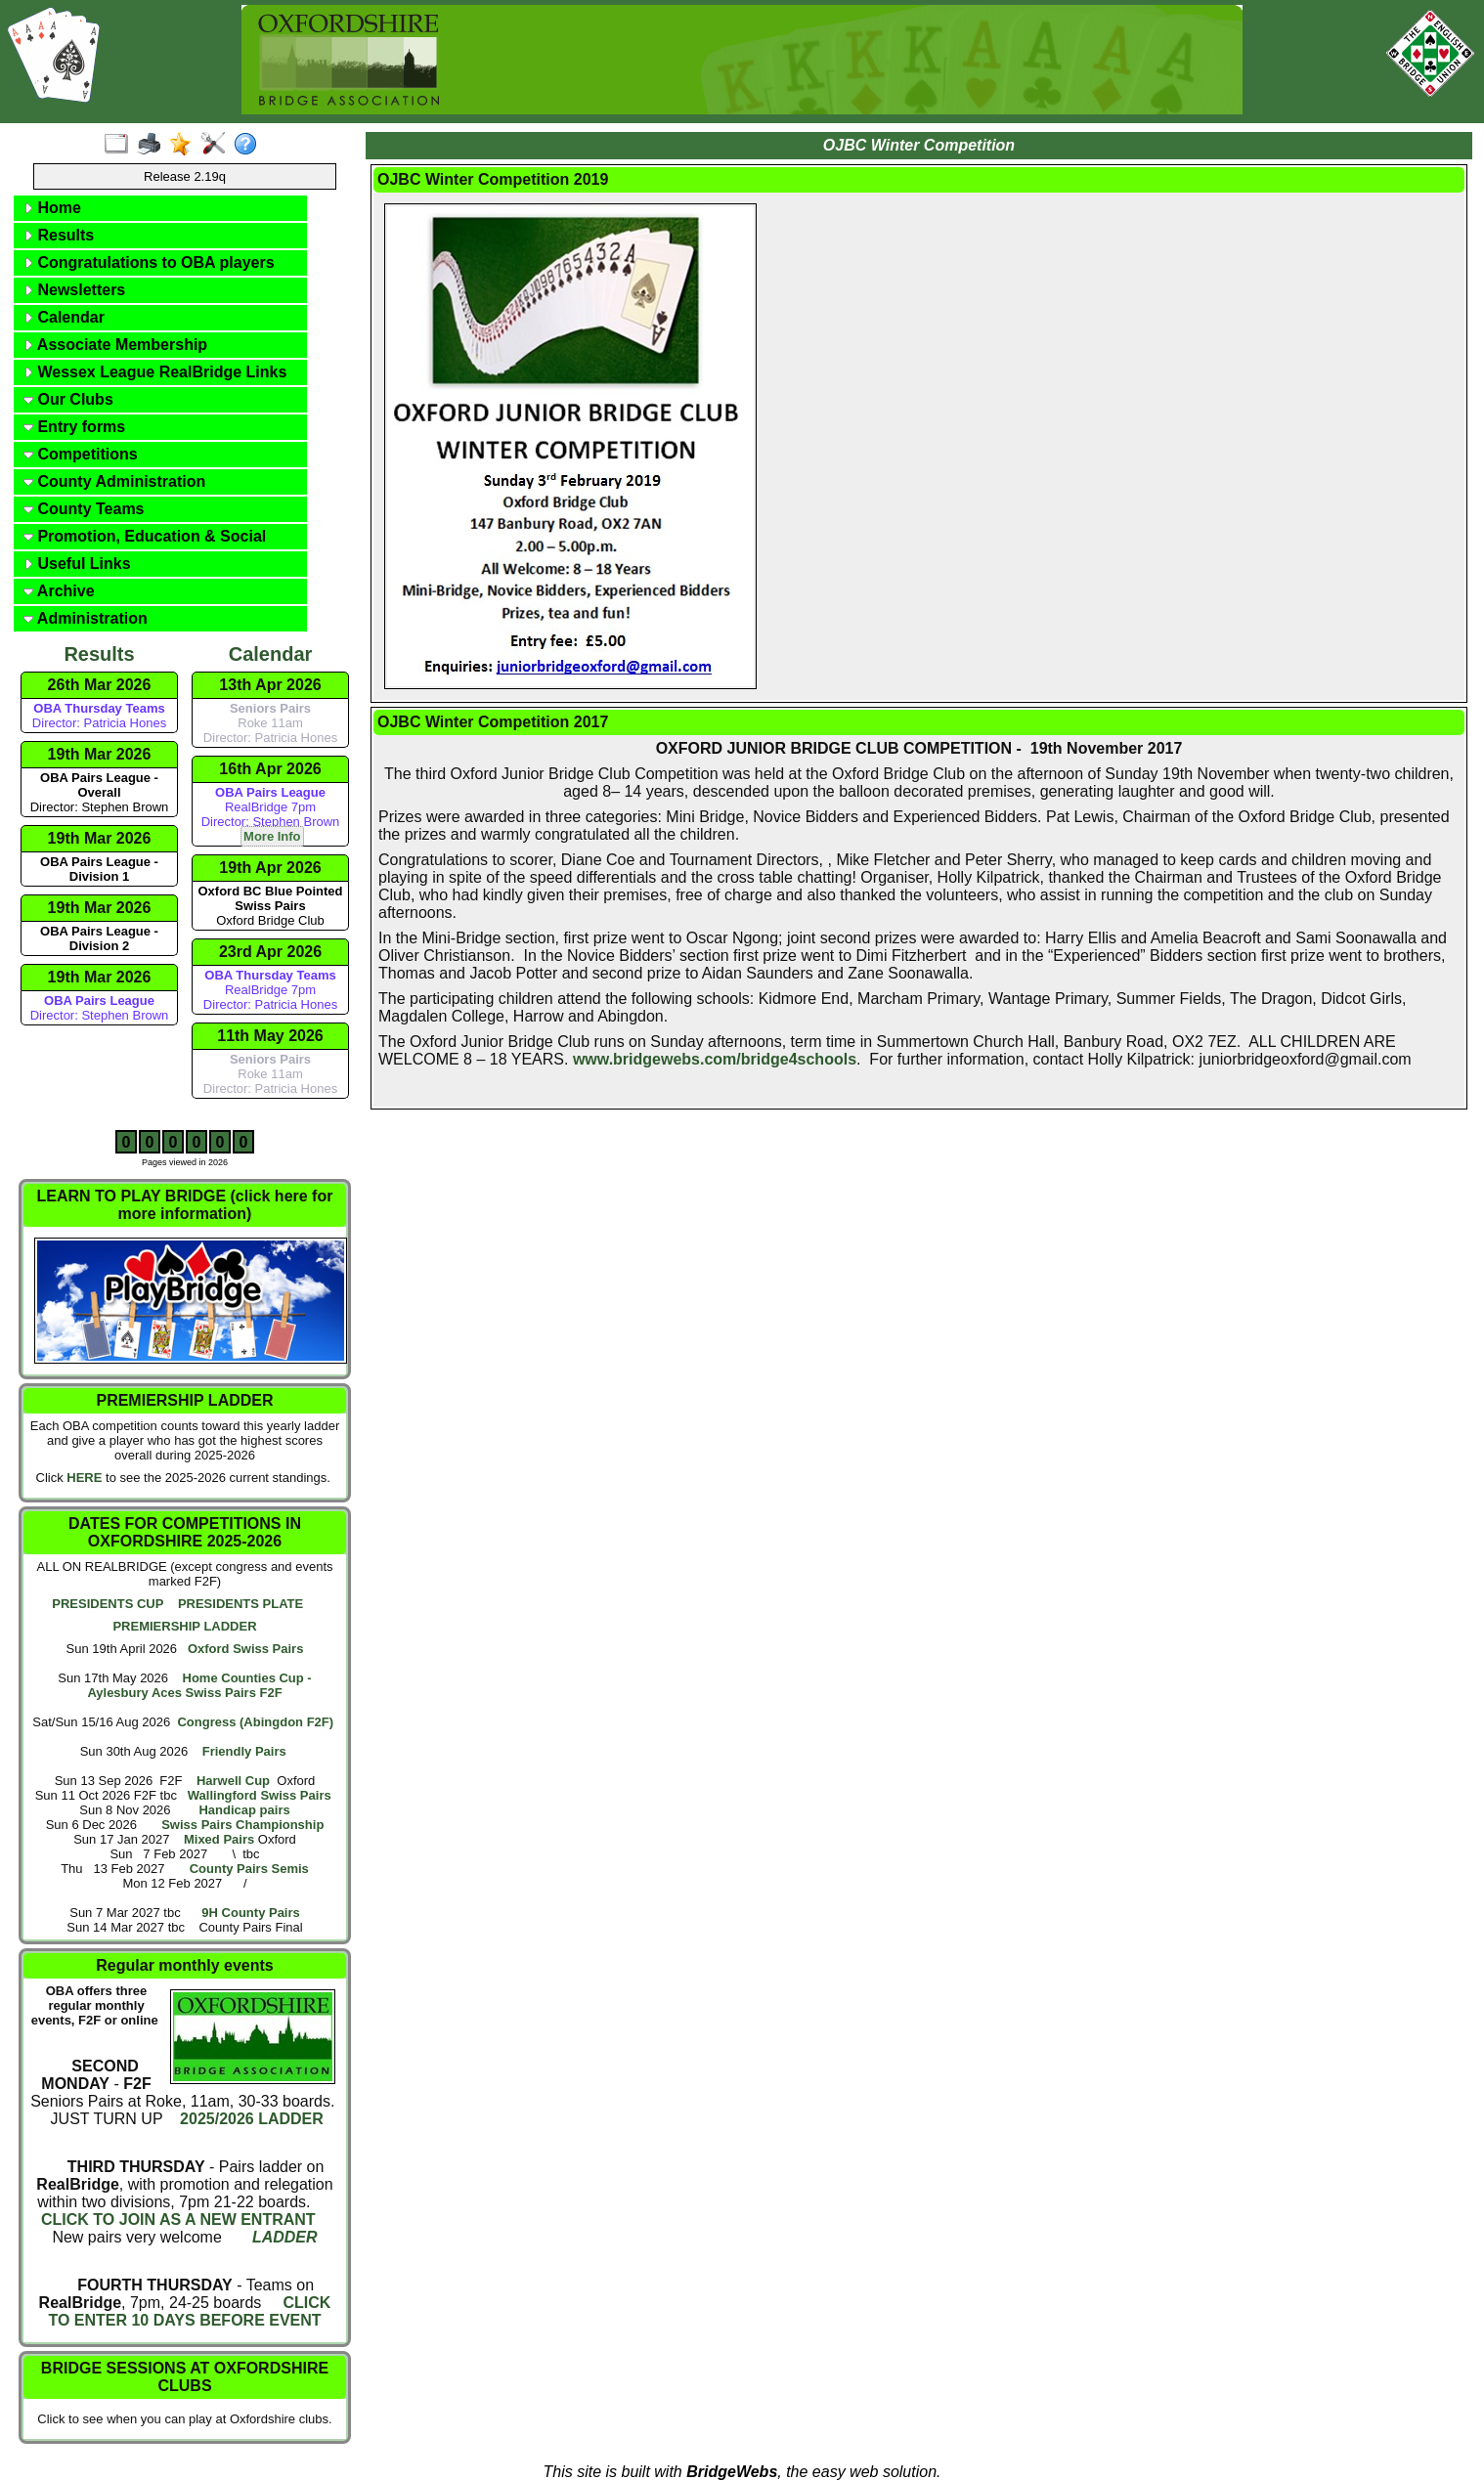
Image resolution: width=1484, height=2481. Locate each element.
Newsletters (74, 290)
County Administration (114, 481)
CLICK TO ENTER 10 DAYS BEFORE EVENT (189, 2311)
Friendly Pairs (244, 1751)
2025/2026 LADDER (250, 2119)
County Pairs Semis (249, 1868)
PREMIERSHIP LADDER (184, 1626)
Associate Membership (115, 344)
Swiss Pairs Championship (242, 1824)
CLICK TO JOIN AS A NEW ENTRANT (178, 2219)
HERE (84, 1477)
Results (58, 235)
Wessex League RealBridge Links (154, 372)
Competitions (80, 454)
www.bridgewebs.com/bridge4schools (714, 1059)
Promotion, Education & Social (144, 536)
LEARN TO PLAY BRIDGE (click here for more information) (185, 1205)
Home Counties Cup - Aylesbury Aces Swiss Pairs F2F (199, 1685)
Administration (85, 618)
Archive (59, 591)
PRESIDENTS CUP (107, 1603)
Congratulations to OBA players (149, 262)
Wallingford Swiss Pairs (259, 1795)
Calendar (64, 317)
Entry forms (74, 426)
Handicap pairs (243, 1810)
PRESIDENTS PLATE (240, 1603)
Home (52, 207)
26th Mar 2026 (100, 684)
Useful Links (77, 563)
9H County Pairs (250, 1912)
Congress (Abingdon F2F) (255, 1722)
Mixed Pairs (219, 1839)
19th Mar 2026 (100, 754)
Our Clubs (68, 399)
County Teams (84, 509)
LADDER (285, 2237)
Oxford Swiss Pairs (246, 1648)
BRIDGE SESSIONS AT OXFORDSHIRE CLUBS (184, 2377)
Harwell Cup (233, 1780)
